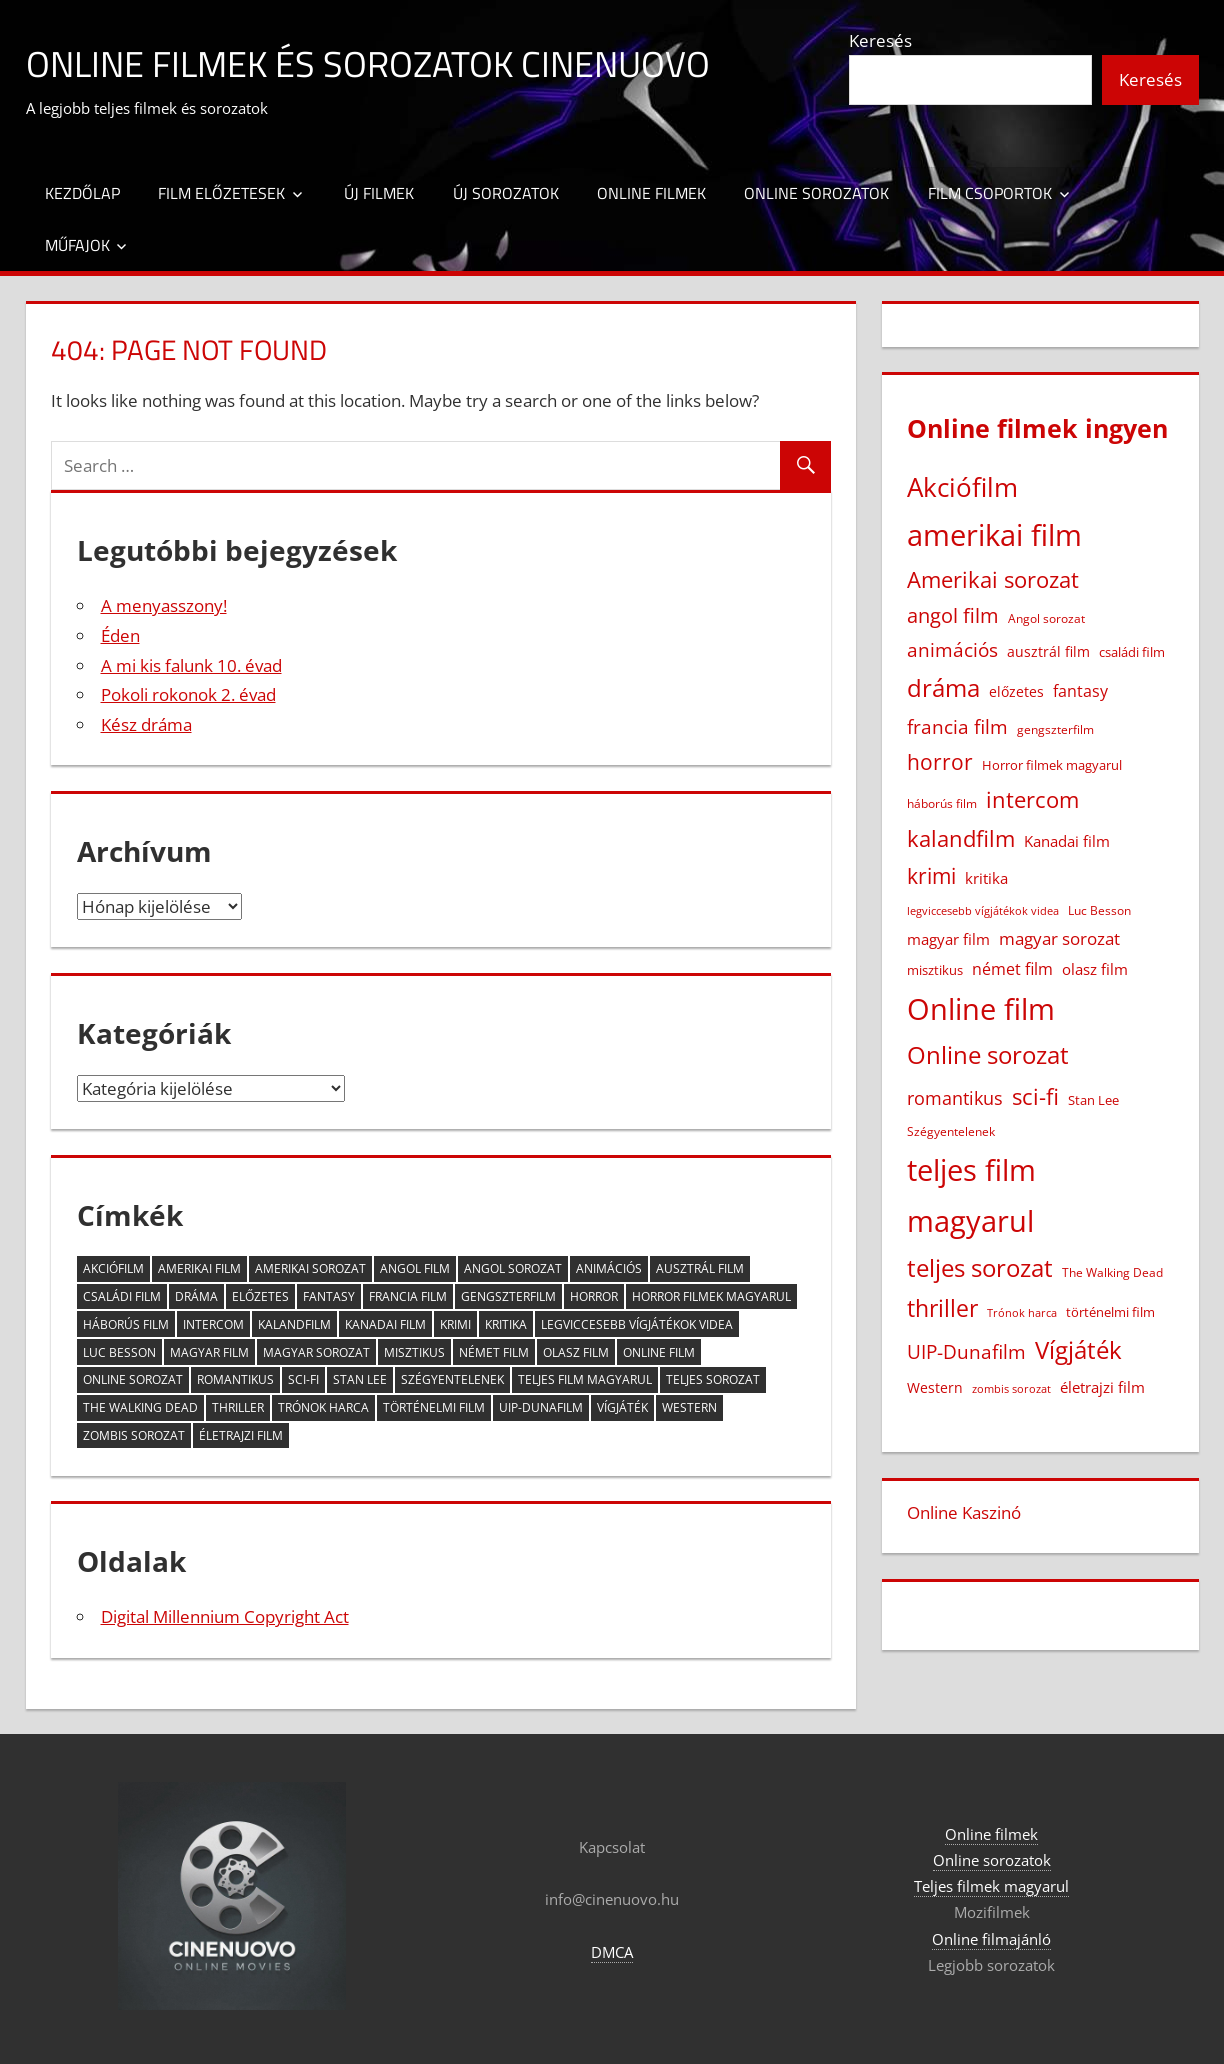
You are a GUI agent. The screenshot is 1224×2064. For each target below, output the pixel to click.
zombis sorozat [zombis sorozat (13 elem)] (134, 1435)
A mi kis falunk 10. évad (191, 665)
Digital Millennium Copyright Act (225, 1616)
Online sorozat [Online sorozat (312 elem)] (133, 1379)
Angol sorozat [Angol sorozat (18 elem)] (513, 1268)
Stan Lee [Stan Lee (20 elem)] (360, 1379)
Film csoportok (990, 193)
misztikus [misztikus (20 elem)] (414, 1352)
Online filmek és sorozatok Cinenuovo (368, 63)
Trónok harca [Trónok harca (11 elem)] (323, 1407)
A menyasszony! (164, 605)
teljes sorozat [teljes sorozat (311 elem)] (713, 1379)
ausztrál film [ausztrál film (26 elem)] (700, 1268)
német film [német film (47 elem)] (494, 1352)
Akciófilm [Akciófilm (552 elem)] (113, 1268)
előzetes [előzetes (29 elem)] (260, 1296)
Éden (120, 635)
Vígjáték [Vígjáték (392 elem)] (622, 1407)
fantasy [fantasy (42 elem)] (329, 1296)
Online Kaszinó (964, 1512)
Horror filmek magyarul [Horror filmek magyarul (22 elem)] (711, 1296)
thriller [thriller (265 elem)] (238, 1407)
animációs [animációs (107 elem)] (609, 1268)
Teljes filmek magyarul (991, 1886)
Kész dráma (146, 724)
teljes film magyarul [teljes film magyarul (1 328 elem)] (585, 1379)
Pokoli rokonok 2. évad (188, 694)
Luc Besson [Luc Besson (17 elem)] (119, 1352)
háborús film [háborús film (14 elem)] (126, 1324)
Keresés (880, 40)
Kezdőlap (82, 193)
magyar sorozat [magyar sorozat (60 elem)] (316, 1352)
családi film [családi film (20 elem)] (122, 1296)
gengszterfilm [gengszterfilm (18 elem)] (508, 1296)
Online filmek (651, 193)
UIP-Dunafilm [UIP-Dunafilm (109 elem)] (541, 1407)
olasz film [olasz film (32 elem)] (576, 1352)
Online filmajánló (991, 1939)
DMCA (612, 1952)
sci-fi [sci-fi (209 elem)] (303, 1379)
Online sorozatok (816, 193)
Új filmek (379, 193)
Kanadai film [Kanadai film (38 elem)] (385, 1324)
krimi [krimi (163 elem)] (455, 1324)
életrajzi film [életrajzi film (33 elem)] (241, 1435)
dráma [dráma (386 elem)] (196, 1296)
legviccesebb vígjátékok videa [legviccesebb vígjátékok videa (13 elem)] (637, 1324)
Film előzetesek (221, 193)
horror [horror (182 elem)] (594, 1296)
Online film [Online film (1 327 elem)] (659, 1352)
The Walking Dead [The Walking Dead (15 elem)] (140, 1407)
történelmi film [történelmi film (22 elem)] (434, 1407)
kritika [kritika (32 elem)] (506, 1324)
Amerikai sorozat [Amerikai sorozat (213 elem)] (310, 1268)
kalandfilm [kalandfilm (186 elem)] (294, 1324)
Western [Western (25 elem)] (689, 1407)
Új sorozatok (506, 193)
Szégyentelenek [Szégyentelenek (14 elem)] (452, 1379)
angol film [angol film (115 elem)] (415, 1268)
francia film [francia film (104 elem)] (408, 1296)
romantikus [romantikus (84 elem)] (235, 1379)
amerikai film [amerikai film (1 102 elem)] (199, 1268)
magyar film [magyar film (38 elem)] (209, 1352)
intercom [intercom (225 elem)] (213, 1324)
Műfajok (77, 245)
